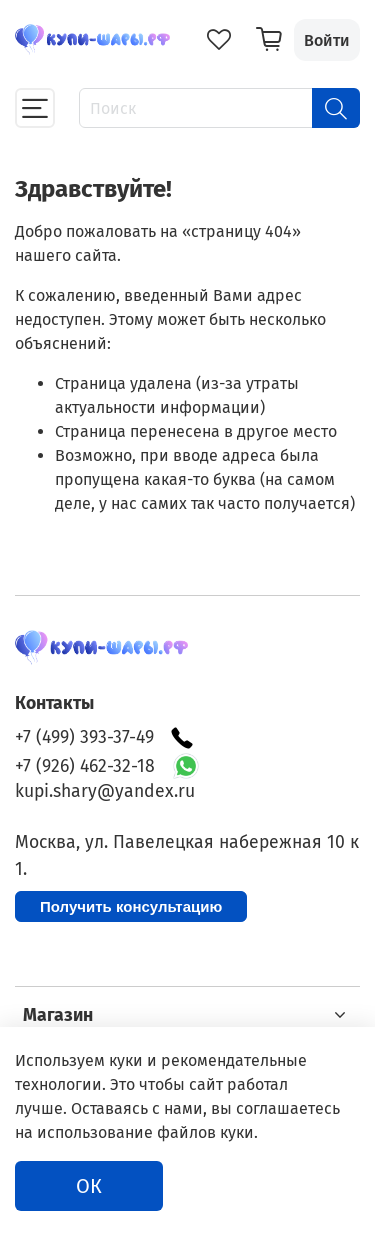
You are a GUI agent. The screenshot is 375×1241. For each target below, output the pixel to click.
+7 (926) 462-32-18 (85, 766)
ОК (89, 1186)
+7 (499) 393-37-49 (104, 738)
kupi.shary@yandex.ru (105, 791)
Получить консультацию (131, 906)
